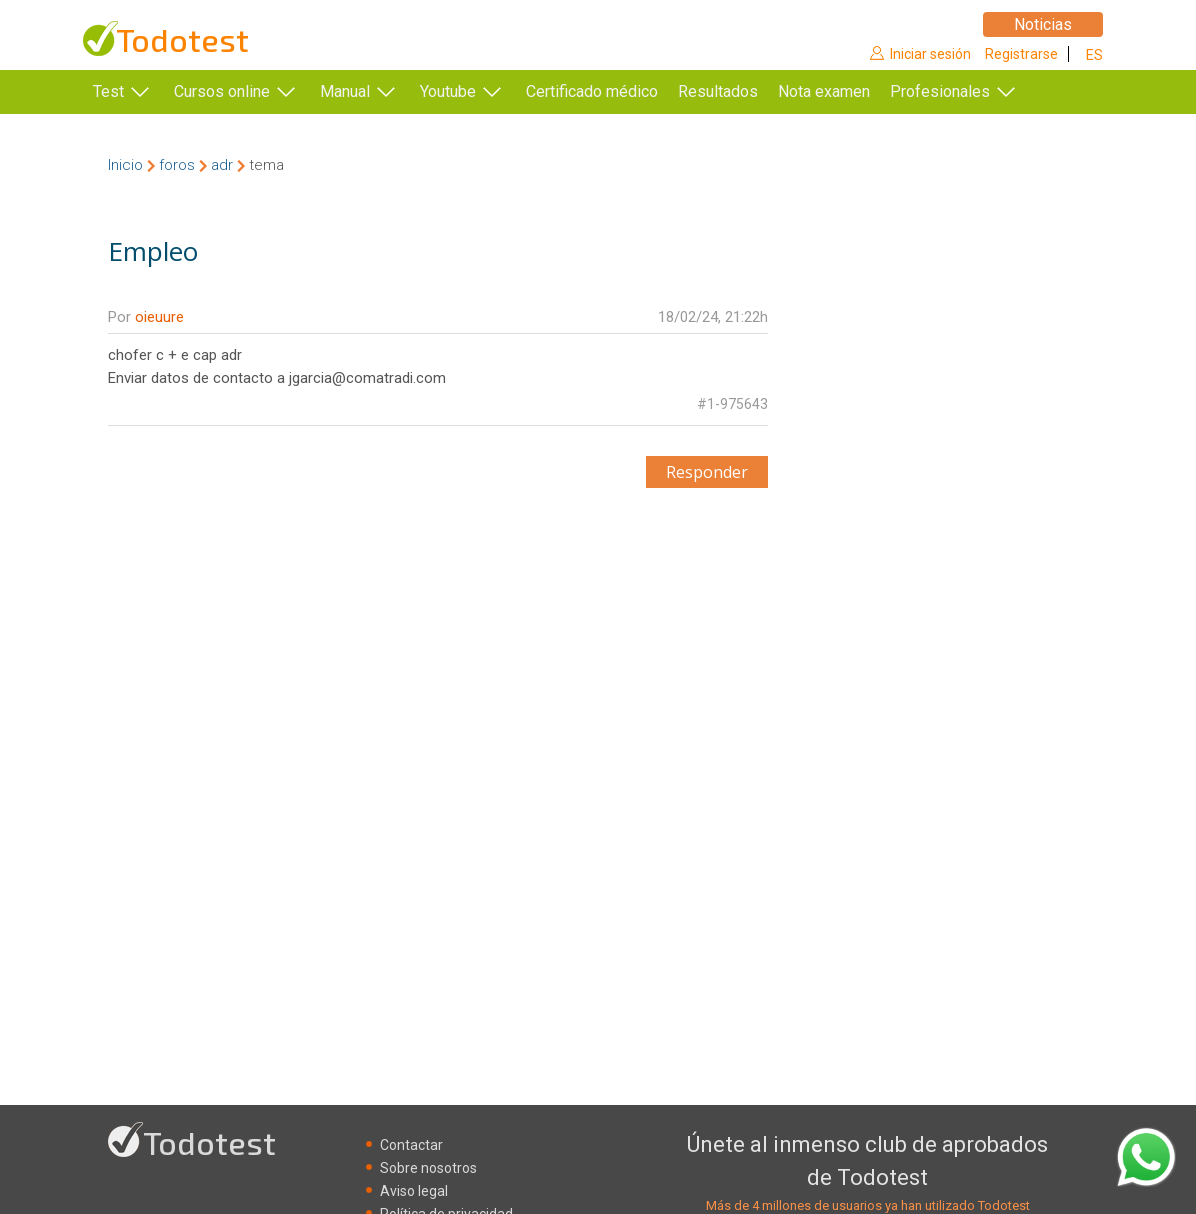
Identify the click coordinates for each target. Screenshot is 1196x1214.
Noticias (1043, 24)
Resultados (748, 91)
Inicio (125, 165)
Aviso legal (414, 1191)
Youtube (448, 91)
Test (108, 91)
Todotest (182, 39)
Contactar (411, 1145)
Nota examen (854, 91)
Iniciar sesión (930, 54)
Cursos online (222, 91)
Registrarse (1021, 54)
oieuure (159, 317)
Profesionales (970, 91)
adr (222, 165)
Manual (345, 91)
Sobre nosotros (428, 1168)
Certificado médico (592, 91)
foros (177, 165)
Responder (707, 472)
